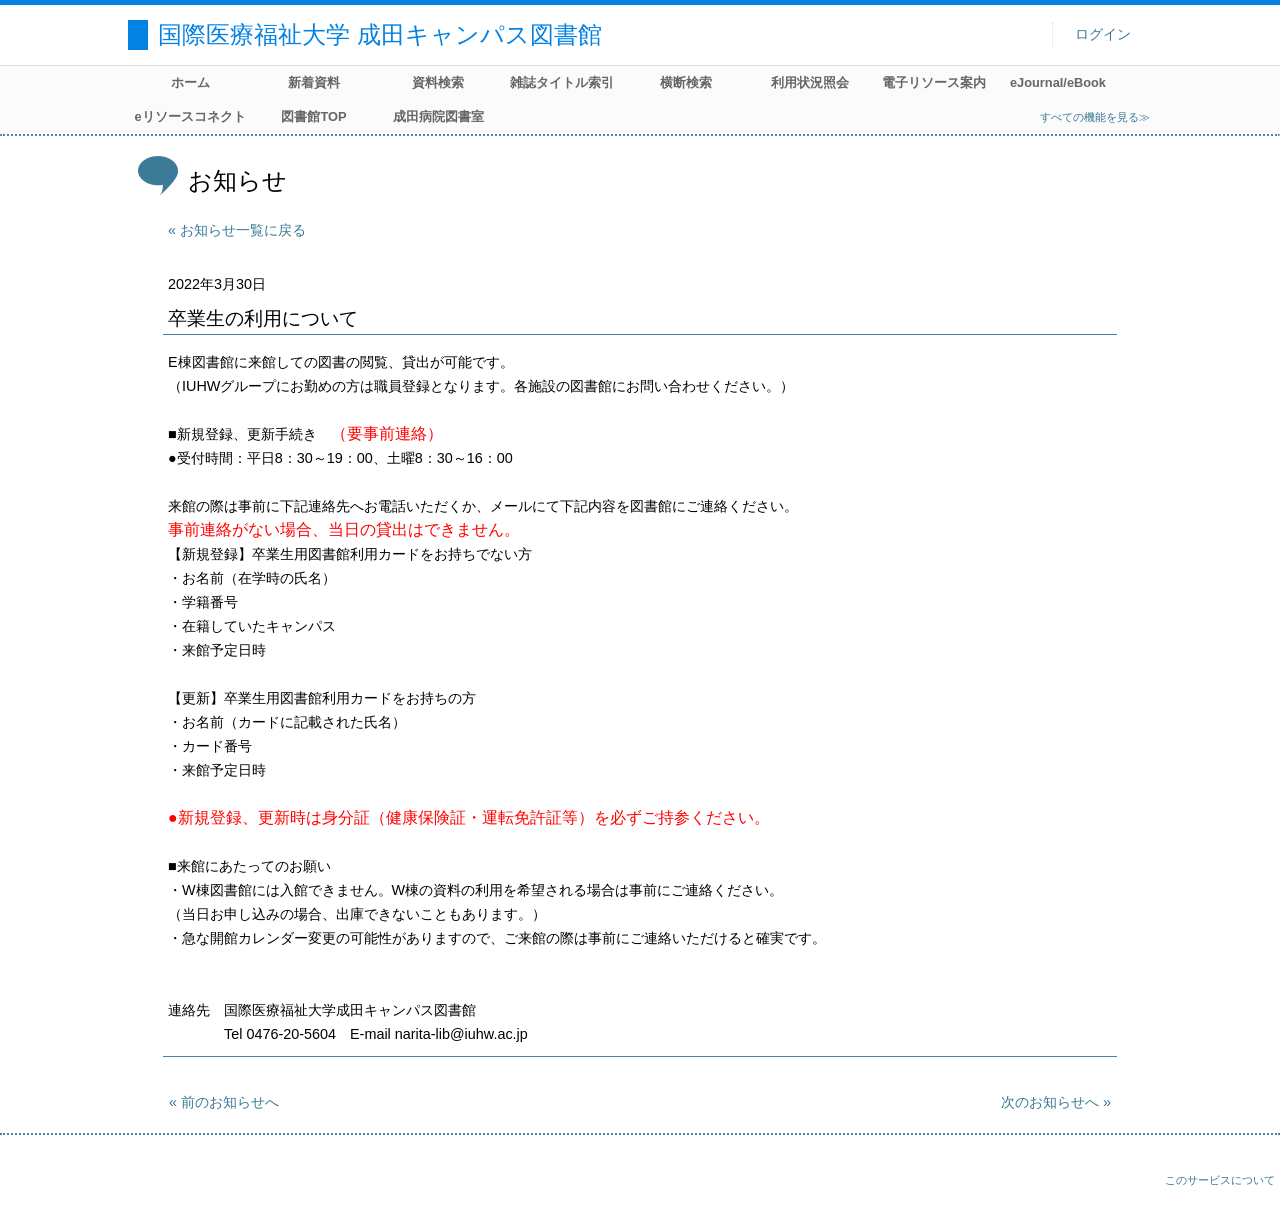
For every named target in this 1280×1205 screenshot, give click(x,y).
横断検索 (686, 82)
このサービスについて (1220, 1180)
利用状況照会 (810, 82)
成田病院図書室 (438, 116)
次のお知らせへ (1050, 1102)
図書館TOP (313, 116)
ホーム (190, 82)
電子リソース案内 (934, 82)
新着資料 (314, 82)
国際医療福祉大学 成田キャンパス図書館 (380, 34)
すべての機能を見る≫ (1095, 117)
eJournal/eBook (1058, 82)
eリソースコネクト (189, 116)
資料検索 (438, 82)
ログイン (1103, 34)
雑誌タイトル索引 (562, 82)
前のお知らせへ (230, 1102)
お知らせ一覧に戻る (243, 230)
